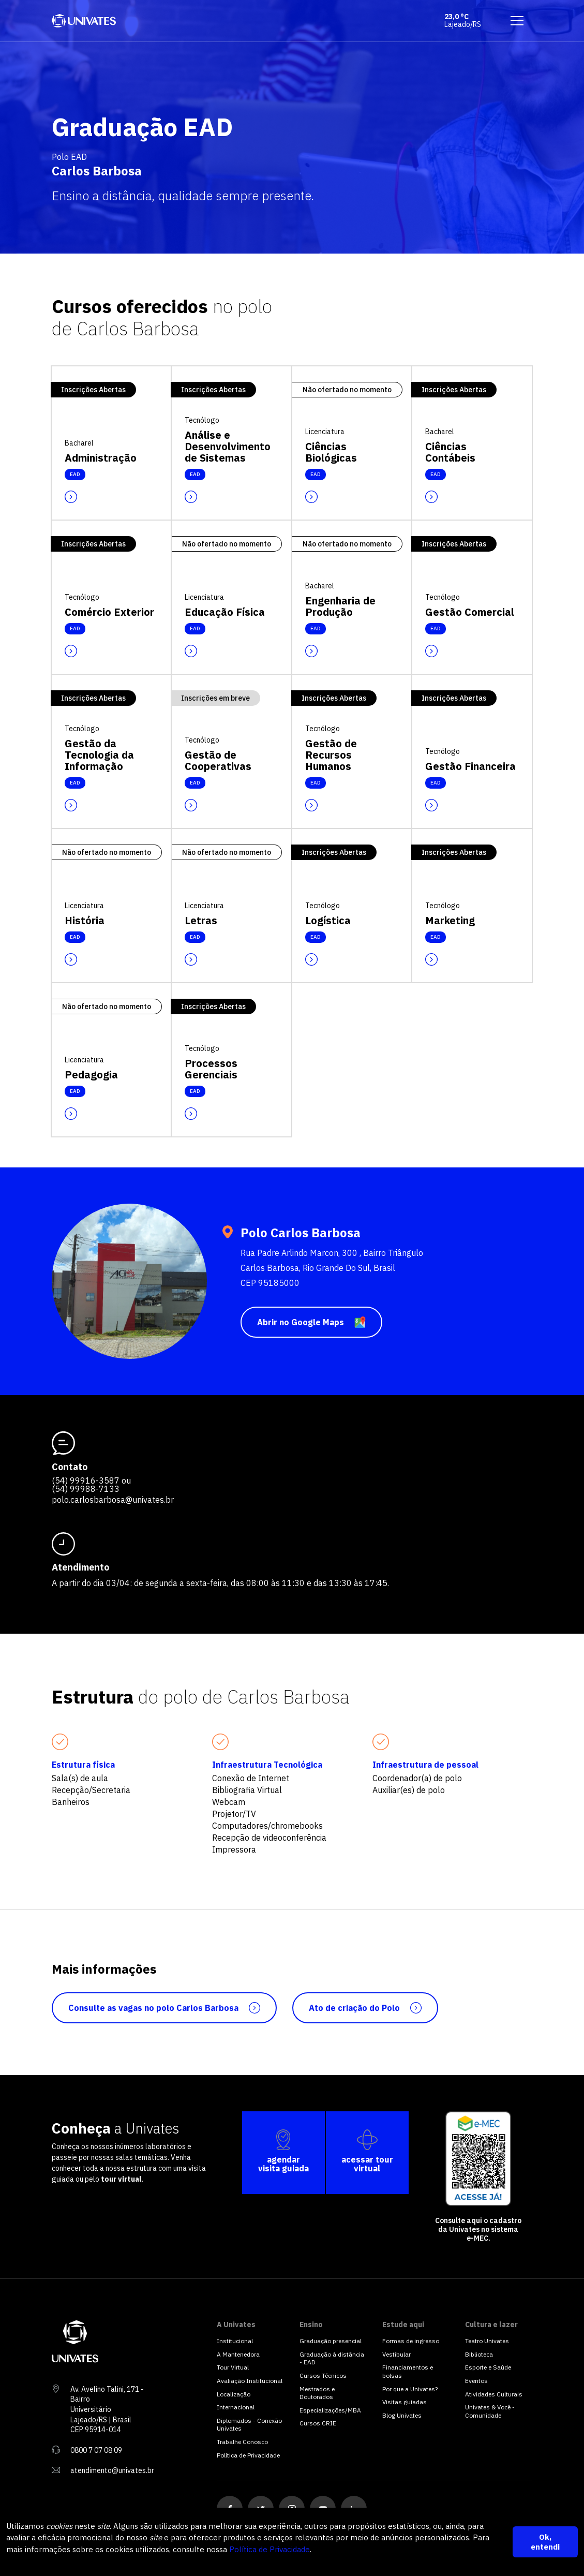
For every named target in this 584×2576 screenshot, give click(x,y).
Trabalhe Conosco (242, 2442)
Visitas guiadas (404, 2402)
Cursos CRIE (318, 2423)
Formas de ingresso (410, 2341)
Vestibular (396, 2354)
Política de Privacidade (269, 2549)
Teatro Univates (487, 2341)
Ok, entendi (545, 2542)
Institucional (235, 2341)
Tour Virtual (233, 2367)
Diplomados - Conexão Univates (249, 2425)
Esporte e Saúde (488, 2367)
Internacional (235, 2407)
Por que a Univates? (410, 2389)
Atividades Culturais (493, 2394)
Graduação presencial (331, 2341)
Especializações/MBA (330, 2410)
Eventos (476, 2381)
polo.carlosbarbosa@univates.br (113, 1499)
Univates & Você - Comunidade (490, 2411)
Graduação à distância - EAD (332, 2358)
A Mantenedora (238, 2354)
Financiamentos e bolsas (407, 2371)
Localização (233, 2394)
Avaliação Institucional (249, 2381)
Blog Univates (402, 2415)
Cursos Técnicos (323, 2375)
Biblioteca (479, 2354)
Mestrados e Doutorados (317, 2393)
